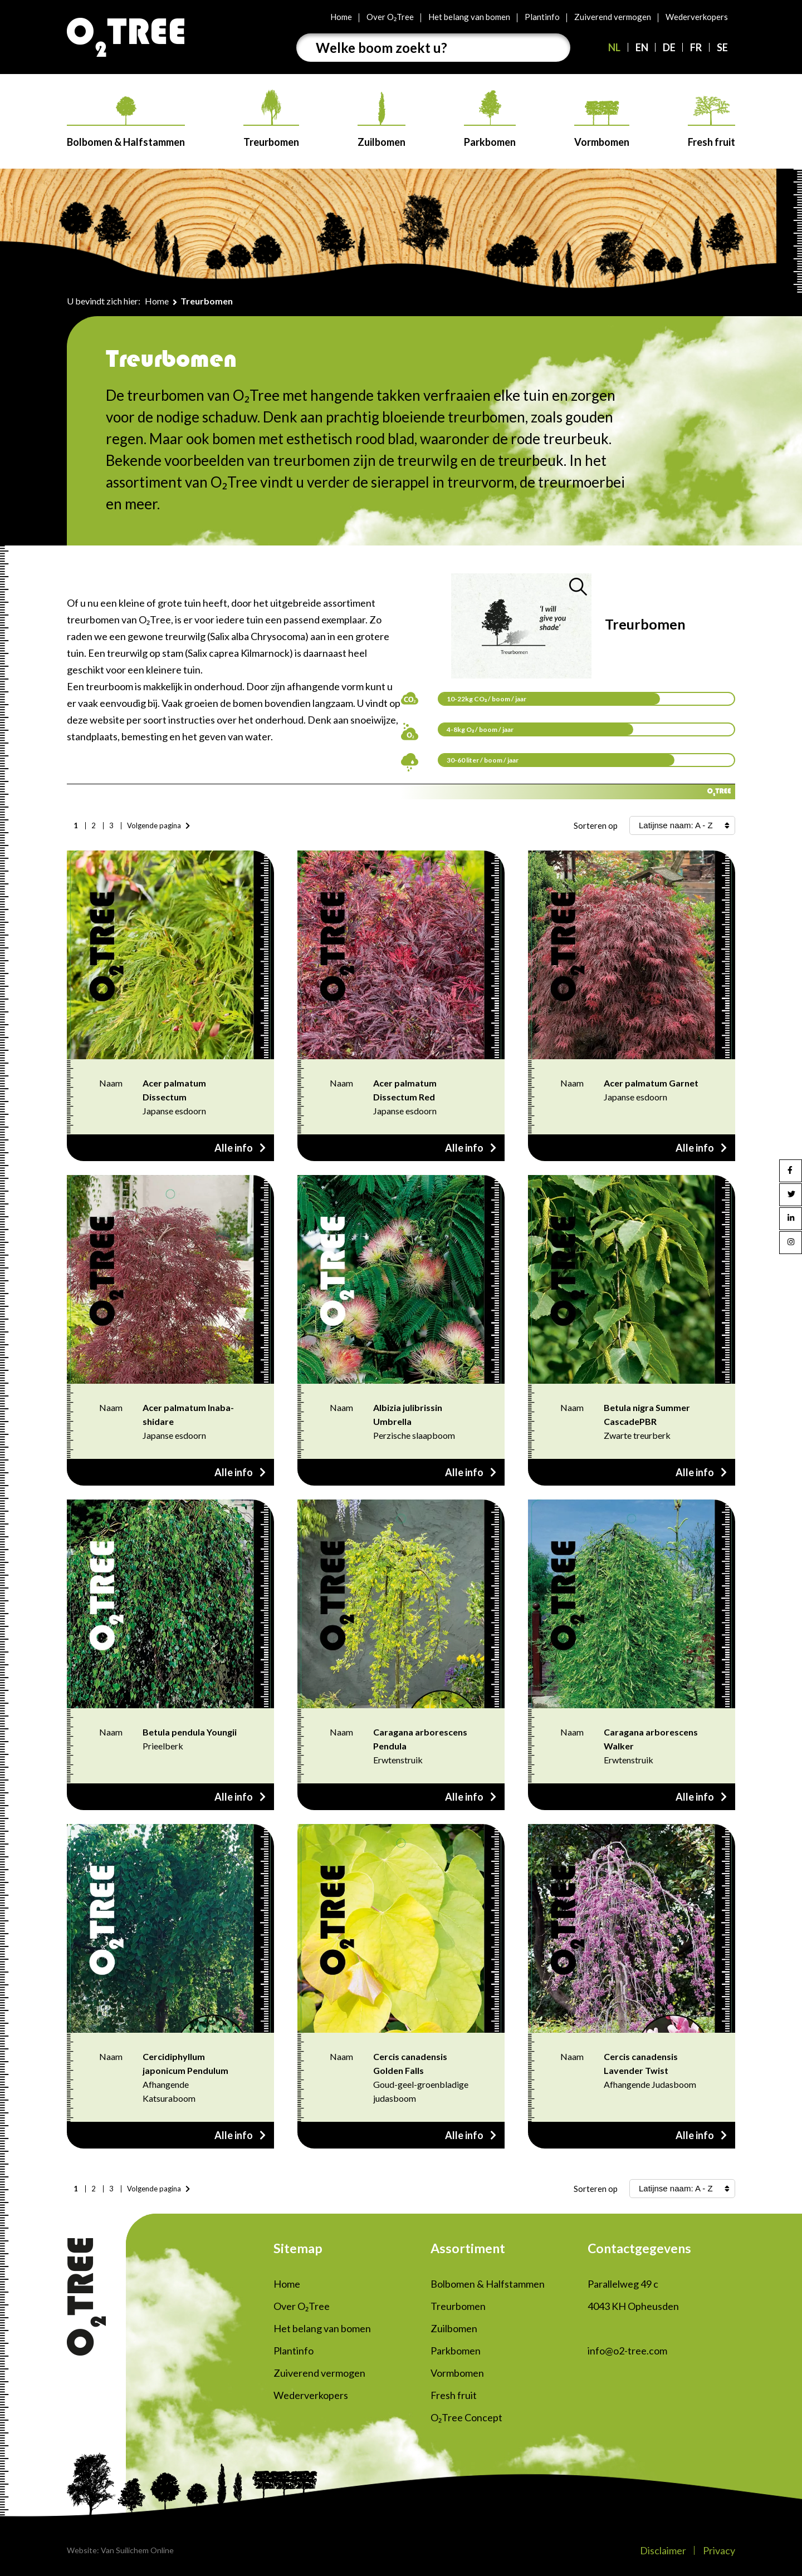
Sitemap (297, 2248)
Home (341, 17)
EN (641, 47)
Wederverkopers (697, 17)
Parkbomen (490, 119)
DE (669, 47)
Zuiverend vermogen (612, 17)
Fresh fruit (711, 122)
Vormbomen (601, 124)
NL (614, 47)
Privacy (719, 2550)
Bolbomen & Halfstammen (126, 122)
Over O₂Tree (390, 17)
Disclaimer (663, 2550)
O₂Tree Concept (466, 2417)
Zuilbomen (381, 120)
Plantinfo (542, 17)
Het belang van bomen (469, 17)
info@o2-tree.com (627, 2350)
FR (696, 47)
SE (722, 47)
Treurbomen (271, 118)
